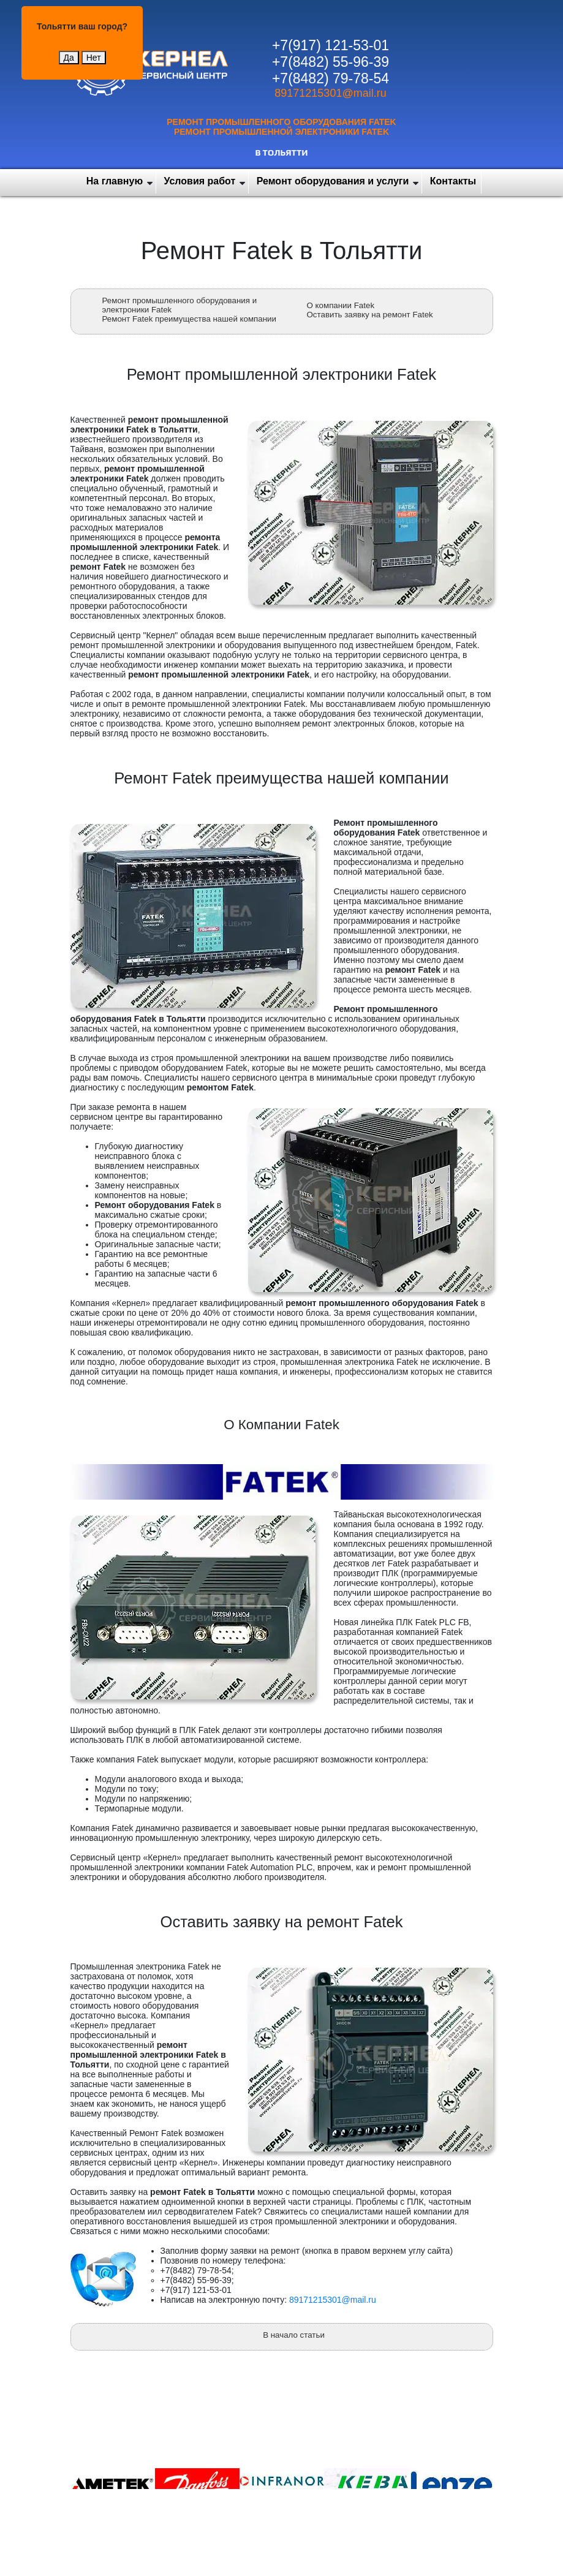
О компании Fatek (341, 305)
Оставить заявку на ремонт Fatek (370, 314)
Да (69, 57)
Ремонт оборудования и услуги (333, 181)
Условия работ (200, 181)
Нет (93, 57)
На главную (114, 181)
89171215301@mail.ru (330, 93)
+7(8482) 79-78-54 (330, 78)
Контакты (453, 181)
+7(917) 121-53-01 (330, 45)
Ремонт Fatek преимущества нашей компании (189, 318)
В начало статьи (294, 2335)
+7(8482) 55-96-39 (330, 62)
